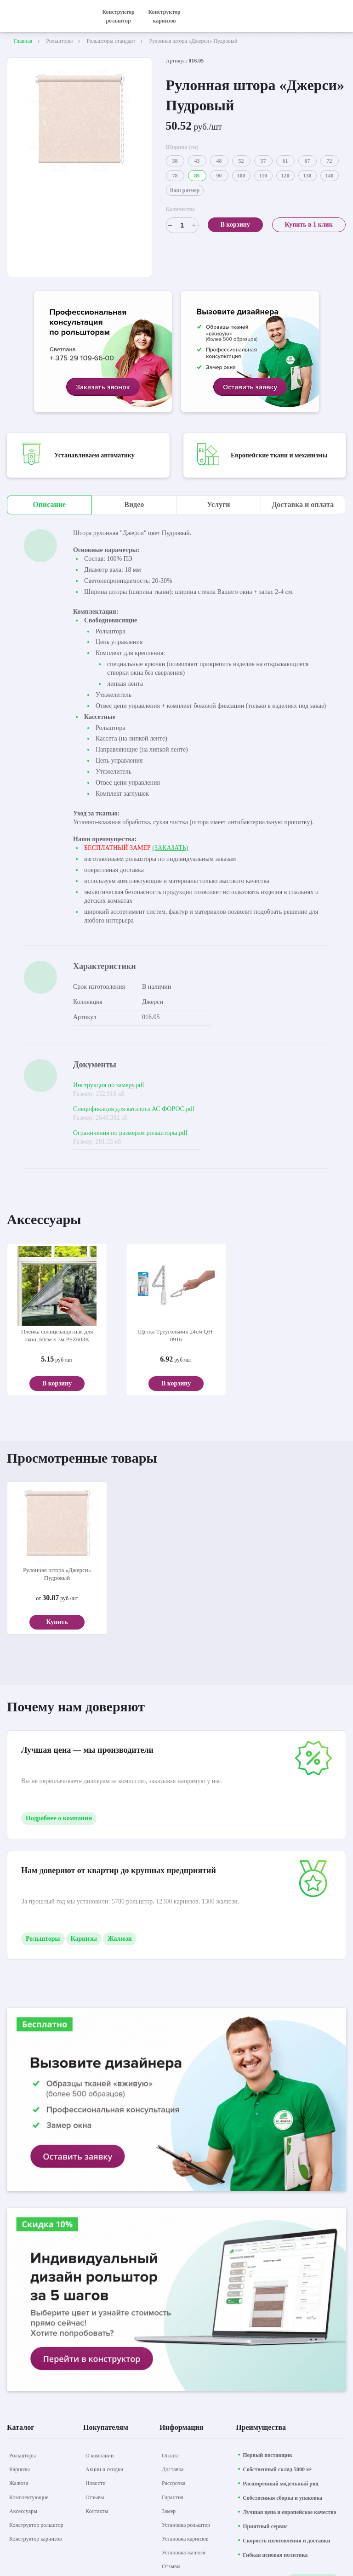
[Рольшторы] (22, 2455)
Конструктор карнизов (164, 16)
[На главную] (46, 16)
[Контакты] (96, 2511)
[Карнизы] (19, 2469)
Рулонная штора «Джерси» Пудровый (57, 1574)
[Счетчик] (182, 225)
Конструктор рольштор (118, 16)
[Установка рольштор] (186, 2525)
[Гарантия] (172, 2497)
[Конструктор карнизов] (35, 2539)
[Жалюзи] (18, 2483)
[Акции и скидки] (104, 2469)
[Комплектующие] (28, 2497)
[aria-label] (102, 353)
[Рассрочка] (173, 2483)
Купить (57, 1622)
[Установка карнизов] (185, 2539)
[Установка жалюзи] (183, 2552)
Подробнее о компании (59, 1818)
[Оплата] (170, 2455)
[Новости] (95, 2483)
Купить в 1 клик (308, 224)
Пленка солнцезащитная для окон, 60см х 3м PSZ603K (57, 1335)
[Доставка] (172, 2469)
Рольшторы (43, 1938)
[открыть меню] (340, 16)
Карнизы (84, 1938)
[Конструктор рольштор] (36, 2525)
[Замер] (169, 2511)
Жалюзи (120, 1938)
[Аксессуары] (23, 2511)
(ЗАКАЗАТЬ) (170, 847)
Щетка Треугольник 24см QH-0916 (176, 1335)
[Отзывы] (94, 2497)
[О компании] (99, 2455)
